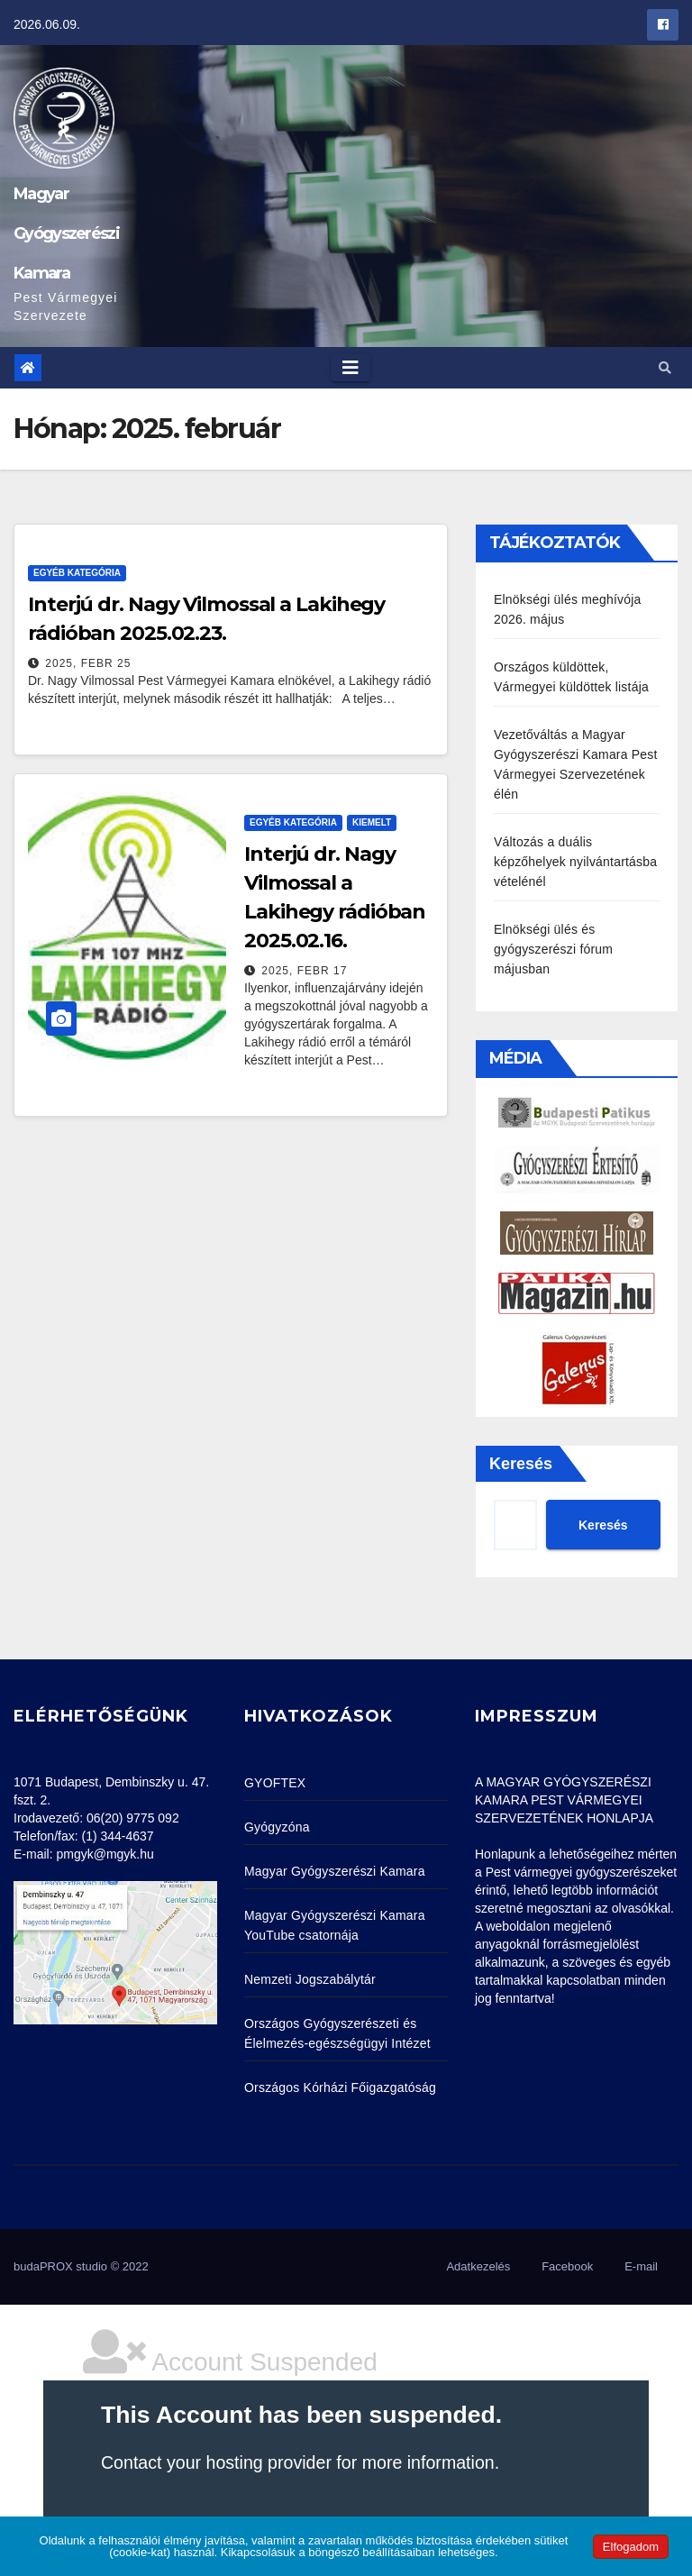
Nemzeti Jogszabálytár (310, 1979)
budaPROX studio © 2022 (81, 2266)
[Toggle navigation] (350, 367)
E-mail (641, 2266)
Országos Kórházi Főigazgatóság (340, 2087)
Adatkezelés (478, 2266)
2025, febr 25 (88, 663)
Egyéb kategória (77, 573)
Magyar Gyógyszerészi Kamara (66, 233)
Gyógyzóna (277, 1827)
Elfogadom (631, 2546)
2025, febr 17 (304, 970)
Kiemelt (371, 822)
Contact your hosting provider (216, 2462)
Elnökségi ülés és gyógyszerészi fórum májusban (553, 949)
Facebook (567, 2266)
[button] (665, 368)
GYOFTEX (274, 1783)
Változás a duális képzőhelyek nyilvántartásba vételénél (575, 862)
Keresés (520, 1464)
